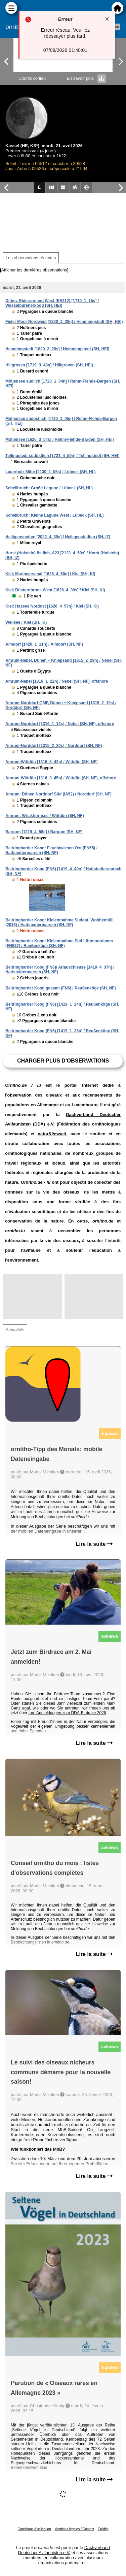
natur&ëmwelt (52, 1133)
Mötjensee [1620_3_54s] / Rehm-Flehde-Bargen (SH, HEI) (59, 439)
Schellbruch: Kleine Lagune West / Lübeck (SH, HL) (54, 515)
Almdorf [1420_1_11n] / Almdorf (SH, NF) (44, 644)
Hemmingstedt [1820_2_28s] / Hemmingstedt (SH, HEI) (57, 349)
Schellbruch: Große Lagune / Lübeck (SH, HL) (49, 488)
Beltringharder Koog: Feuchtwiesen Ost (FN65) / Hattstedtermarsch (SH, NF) (51, 850)
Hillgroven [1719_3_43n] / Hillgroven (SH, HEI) (49, 365)
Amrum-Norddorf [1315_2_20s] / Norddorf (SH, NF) (53, 745)
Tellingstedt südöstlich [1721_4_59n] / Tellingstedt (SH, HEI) (62, 455)
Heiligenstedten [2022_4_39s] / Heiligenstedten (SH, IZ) (57, 536)
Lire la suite (94, 1544)
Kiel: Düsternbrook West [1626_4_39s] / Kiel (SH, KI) (55, 590)
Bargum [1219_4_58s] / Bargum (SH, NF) (43, 831)
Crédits (103, 2529)
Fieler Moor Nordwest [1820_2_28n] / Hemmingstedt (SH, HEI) (64, 321)
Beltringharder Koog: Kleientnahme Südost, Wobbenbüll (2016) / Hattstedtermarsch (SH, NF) (59, 922)
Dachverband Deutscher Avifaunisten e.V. (64, 2550)
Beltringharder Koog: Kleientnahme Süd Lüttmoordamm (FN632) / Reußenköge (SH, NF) (59, 943)
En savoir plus (87, 78)
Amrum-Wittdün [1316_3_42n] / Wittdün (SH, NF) (51, 761)
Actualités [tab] (15, 1329)
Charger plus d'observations (63, 1061)
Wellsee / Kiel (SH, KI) (26, 622)
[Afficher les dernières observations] (34, 269)
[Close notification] (107, 19)
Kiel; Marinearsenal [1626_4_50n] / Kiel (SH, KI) (50, 574)
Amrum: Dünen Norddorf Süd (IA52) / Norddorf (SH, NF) (58, 794)
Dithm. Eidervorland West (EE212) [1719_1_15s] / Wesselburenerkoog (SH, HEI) (52, 303)
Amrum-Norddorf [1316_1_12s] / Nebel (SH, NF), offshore (59, 723)
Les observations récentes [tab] (31, 257)
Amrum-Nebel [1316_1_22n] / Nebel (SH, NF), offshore (56, 681)
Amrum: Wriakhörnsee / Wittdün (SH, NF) (44, 815)
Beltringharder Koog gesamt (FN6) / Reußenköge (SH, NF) (60, 988)
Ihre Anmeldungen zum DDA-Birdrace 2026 (67, 1712)
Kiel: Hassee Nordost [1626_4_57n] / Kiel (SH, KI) (52, 606)
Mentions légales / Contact (74, 2529)
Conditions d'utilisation (34, 2529)
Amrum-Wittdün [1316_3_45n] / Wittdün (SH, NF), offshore (60, 778)
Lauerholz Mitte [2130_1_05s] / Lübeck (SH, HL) (50, 471)
